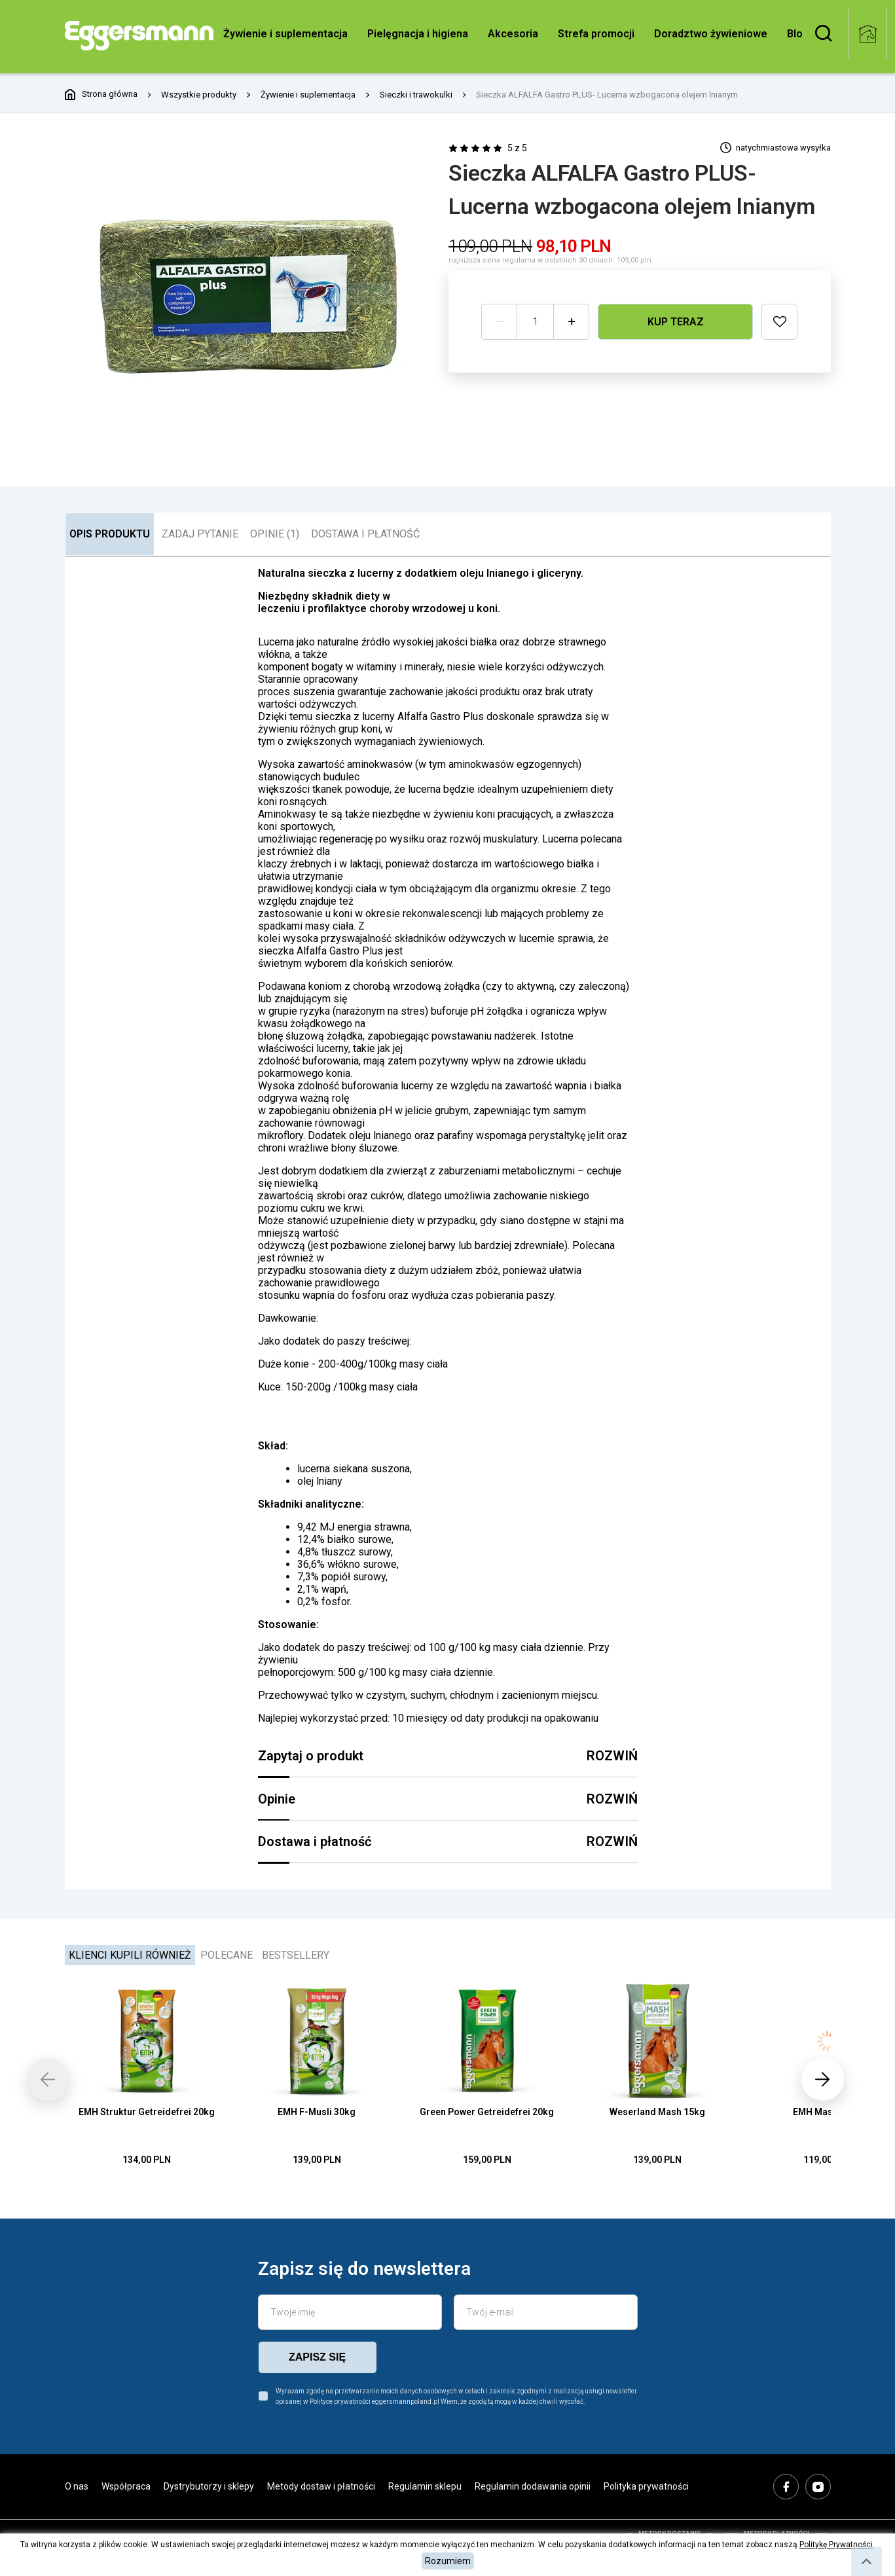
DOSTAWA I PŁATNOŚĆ (365, 534)
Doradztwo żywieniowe (710, 33)
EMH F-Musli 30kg (317, 2112)
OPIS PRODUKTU (109, 534)
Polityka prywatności (646, 2486)
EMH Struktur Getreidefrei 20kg (147, 2112)
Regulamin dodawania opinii (533, 2486)
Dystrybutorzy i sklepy (209, 2486)
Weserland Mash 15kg (657, 2112)
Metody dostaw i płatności (321, 2486)
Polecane (226, 1955)
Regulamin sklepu (425, 2486)
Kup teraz (676, 321)
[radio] (452, 148)
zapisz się (317, 2357)
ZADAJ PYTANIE (200, 534)
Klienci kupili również (130, 1955)
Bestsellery (295, 1955)
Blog (798, 33)
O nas (76, 2486)
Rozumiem (448, 2561)
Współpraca (126, 2486)
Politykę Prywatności (836, 2544)
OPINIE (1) (274, 534)
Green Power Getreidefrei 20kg (487, 2112)
